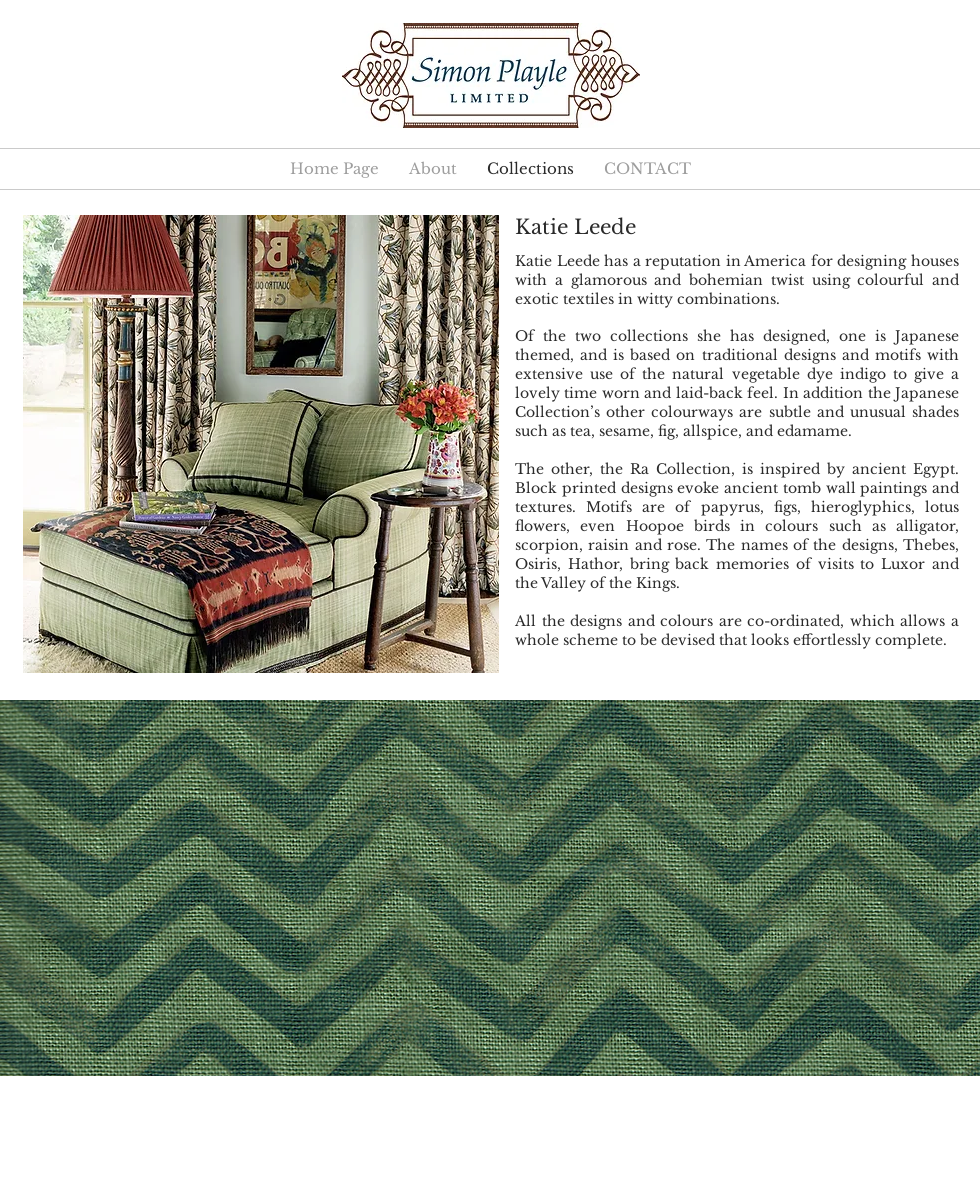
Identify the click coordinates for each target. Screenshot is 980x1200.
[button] (490, 888)
